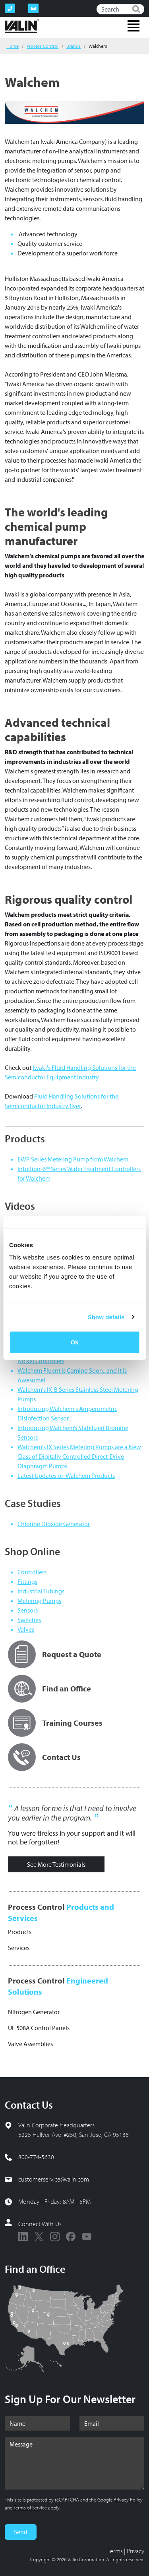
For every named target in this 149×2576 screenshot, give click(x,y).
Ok (74, 1342)
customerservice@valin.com (53, 2179)
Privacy (135, 2551)
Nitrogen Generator (34, 2012)
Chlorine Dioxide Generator (53, 1524)
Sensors (27, 1610)
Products (19, 1932)
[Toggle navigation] (133, 26)
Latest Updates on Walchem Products (66, 1475)
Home (12, 46)
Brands (73, 46)
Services (18, 1948)
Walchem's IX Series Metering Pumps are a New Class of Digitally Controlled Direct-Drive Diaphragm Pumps (79, 1456)
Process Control (42, 46)
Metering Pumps (39, 1601)
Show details (106, 1316)
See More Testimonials (56, 1864)
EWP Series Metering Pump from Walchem (72, 1159)
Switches (29, 1620)
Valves (25, 1629)
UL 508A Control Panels (39, 2028)
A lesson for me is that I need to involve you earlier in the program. (72, 1813)
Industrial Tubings (40, 1591)
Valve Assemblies (30, 2044)
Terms (115, 2551)
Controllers (31, 1572)
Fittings (27, 1581)
